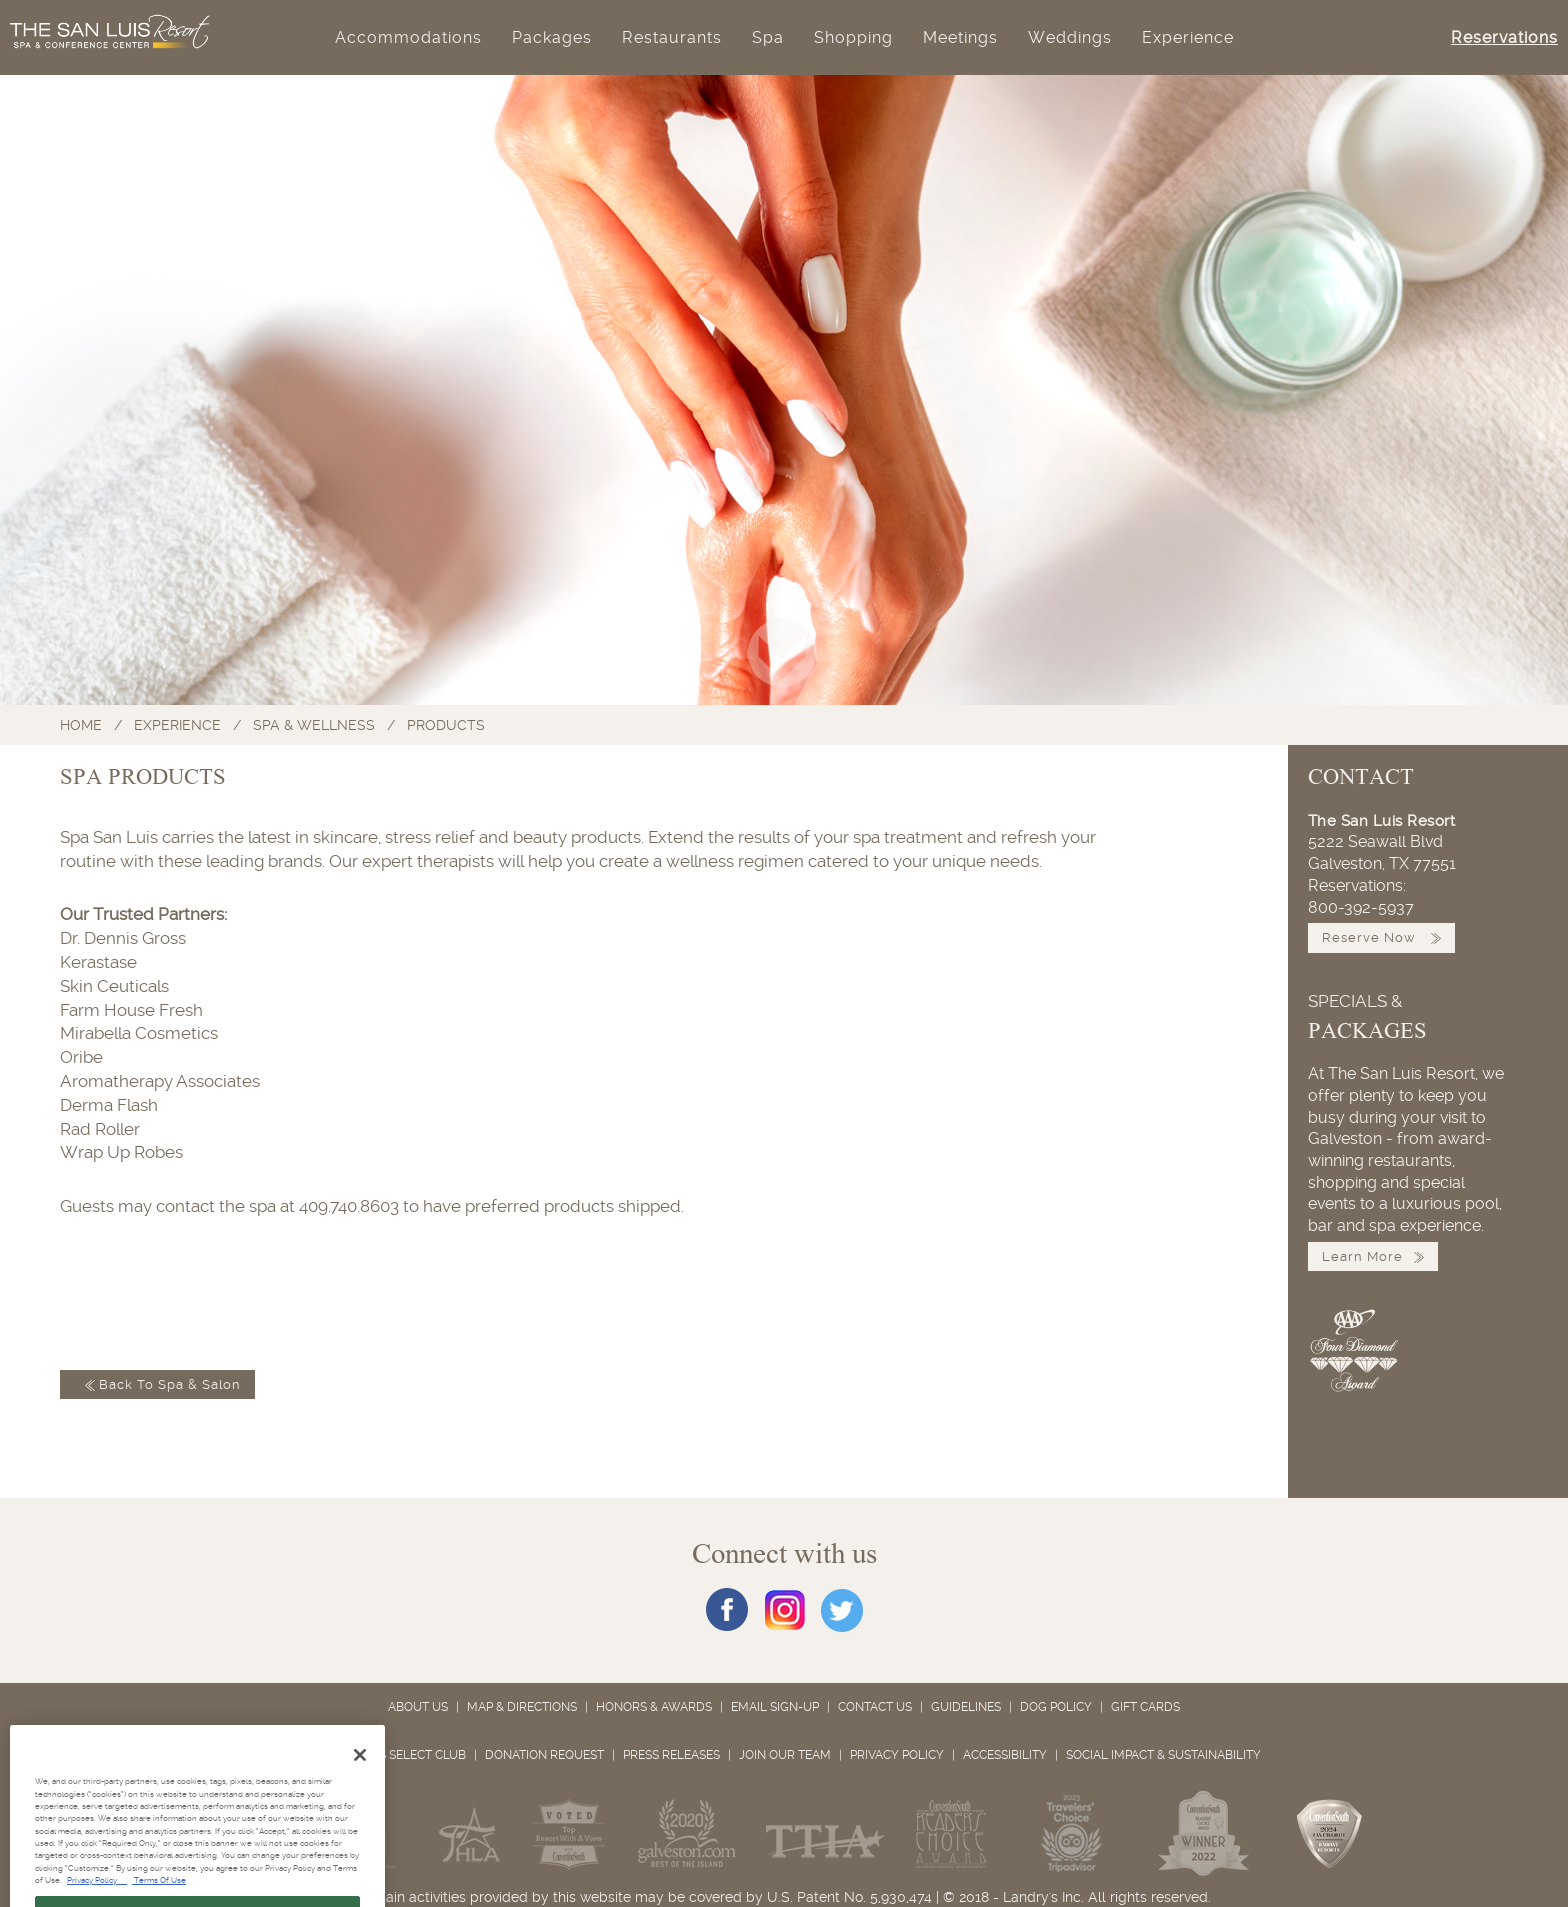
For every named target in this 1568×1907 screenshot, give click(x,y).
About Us (418, 1707)
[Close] (360, 1782)
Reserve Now (1381, 937)
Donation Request (544, 1755)
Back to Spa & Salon (157, 1384)
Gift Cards (1145, 1707)
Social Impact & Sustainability (1163, 1755)
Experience (1188, 37)
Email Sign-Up (775, 1707)
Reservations (1504, 37)
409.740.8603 (349, 1206)
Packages (552, 37)
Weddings (1070, 37)
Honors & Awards (654, 1707)
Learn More (1373, 1256)
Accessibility (1005, 1755)
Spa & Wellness (314, 725)
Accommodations (408, 37)
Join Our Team (785, 1755)
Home (81, 725)
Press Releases (671, 1755)
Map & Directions (522, 1707)
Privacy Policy (897, 1755)
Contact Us (875, 1707)
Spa (768, 37)
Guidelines (966, 1707)
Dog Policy (1056, 1707)
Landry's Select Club (387, 1755)
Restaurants (672, 37)
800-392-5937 (1361, 908)
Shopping (853, 37)
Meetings (960, 37)
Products (446, 725)
